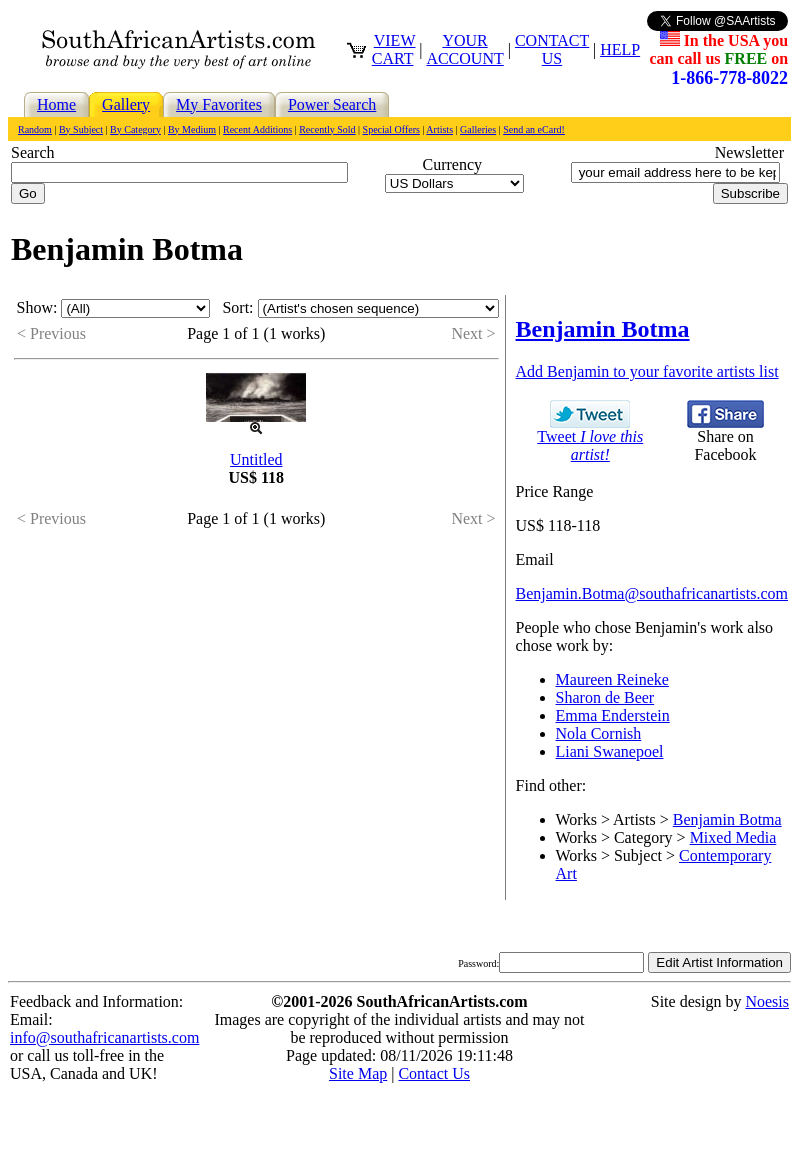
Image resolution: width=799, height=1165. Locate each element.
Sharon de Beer (605, 697)
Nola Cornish (599, 733)
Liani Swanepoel (610, 751)
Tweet (590, 438)
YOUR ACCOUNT (464, 49)
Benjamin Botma (727, 819)
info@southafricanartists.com (104, 1037)
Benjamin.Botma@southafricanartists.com (652, 593)
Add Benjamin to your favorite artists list (647, 371)
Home (56, 104)
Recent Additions (257, 129)
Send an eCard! (534, 129)
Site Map (358, 1073)
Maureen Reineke (612, 679)
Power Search (332, 104)
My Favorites (219, 104)
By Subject (81, 129)
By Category (135, 129)
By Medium (192, 129)
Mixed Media (733, 837)
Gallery (126, 104)
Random (35, 129)
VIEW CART (394, 49)
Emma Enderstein (613, 715)
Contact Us (434, 1073)
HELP (620, 49)
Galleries (478, 129)
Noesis (767, 1001)
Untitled (256, 459)
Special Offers (391, 129)
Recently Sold (327, 129)
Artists (439, 129)
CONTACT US (552, 49)
